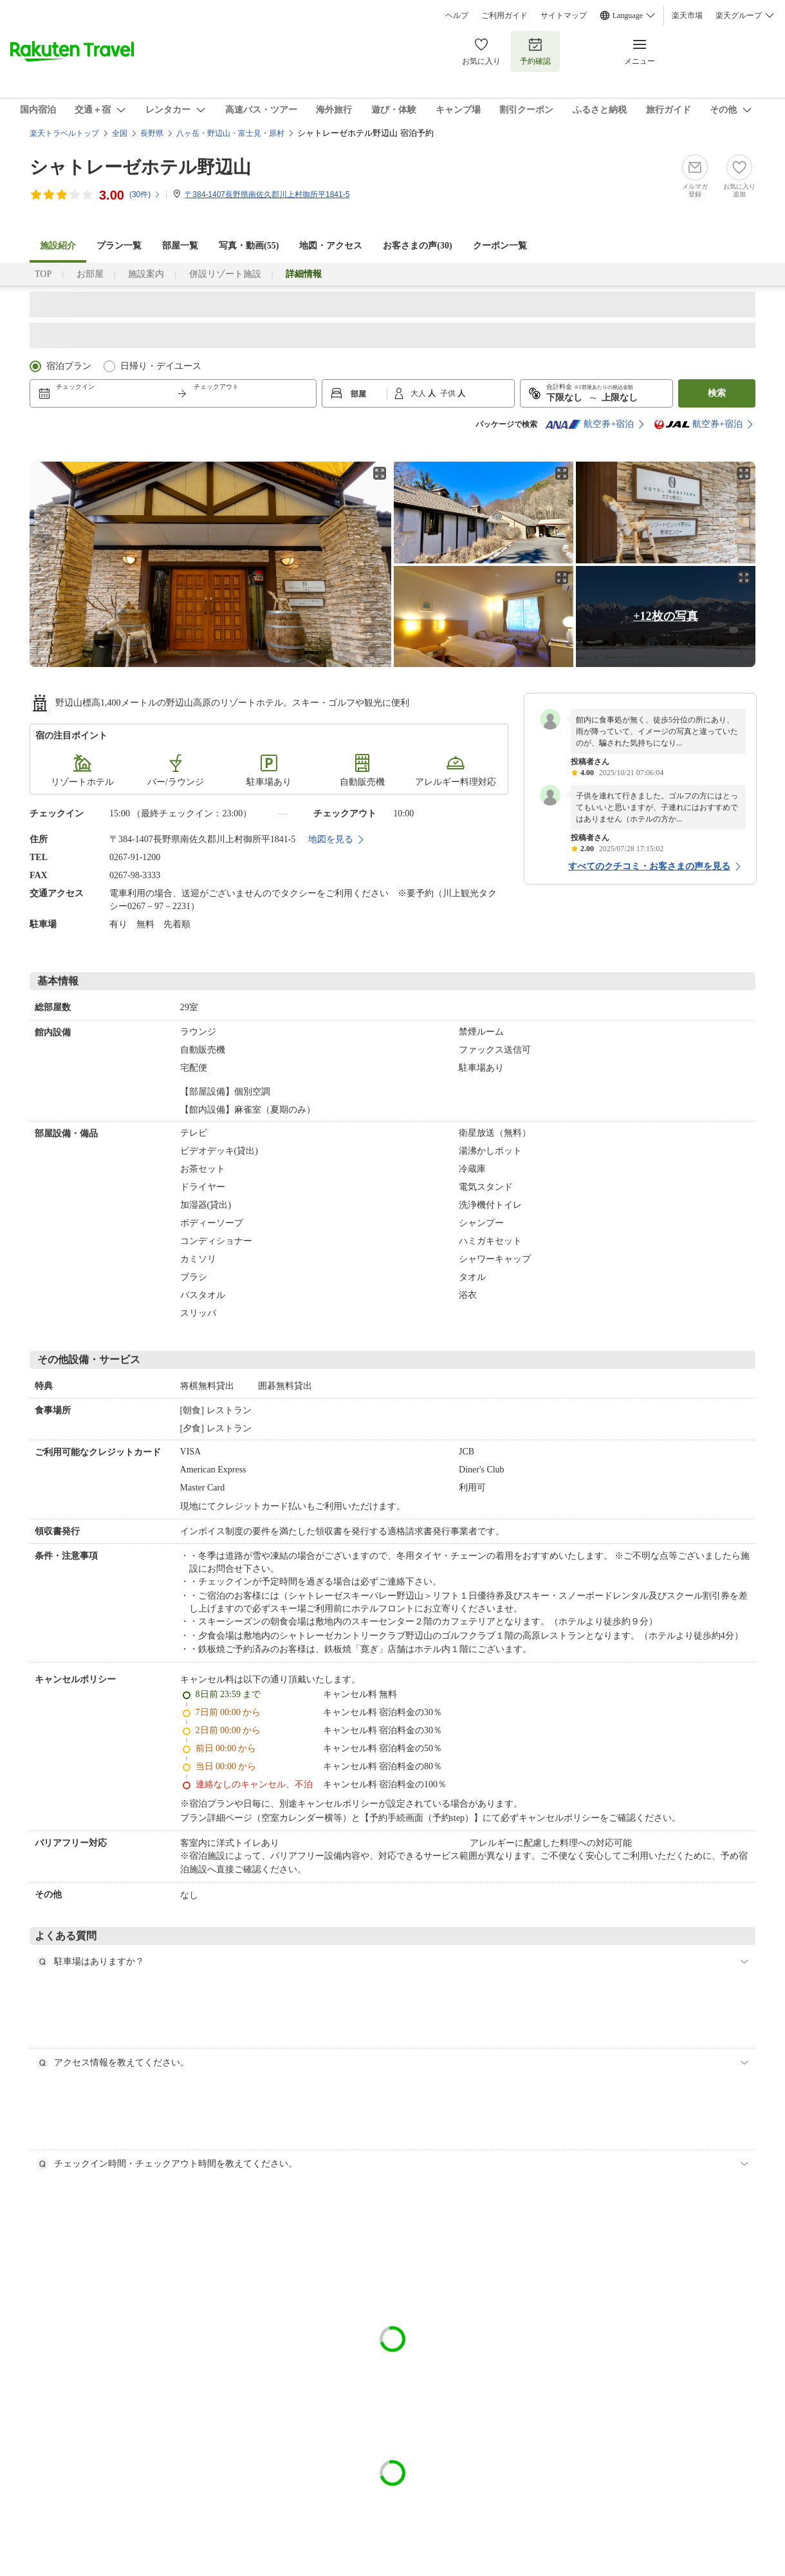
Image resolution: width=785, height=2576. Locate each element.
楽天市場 (687, 15)
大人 (419, 393)
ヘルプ (456, 15)
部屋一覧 (180, 245)
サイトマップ (563, 15)
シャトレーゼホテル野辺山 (140, 167)
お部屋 (90, 274)
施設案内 (146, 274)
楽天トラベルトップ (64, 133)
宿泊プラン (68, 366)
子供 (448, 393)
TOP (43, 274)
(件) (145, 194)
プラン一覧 (119, 245)
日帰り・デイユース (160, 366)
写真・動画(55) (249, 245)
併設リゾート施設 (225, 274)
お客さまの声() (417, 245)
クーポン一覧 (500, 245)
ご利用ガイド (504, 15)
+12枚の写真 (665, 616)
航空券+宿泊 (589, 424)
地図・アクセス (330, 245)
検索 (717, 393)
